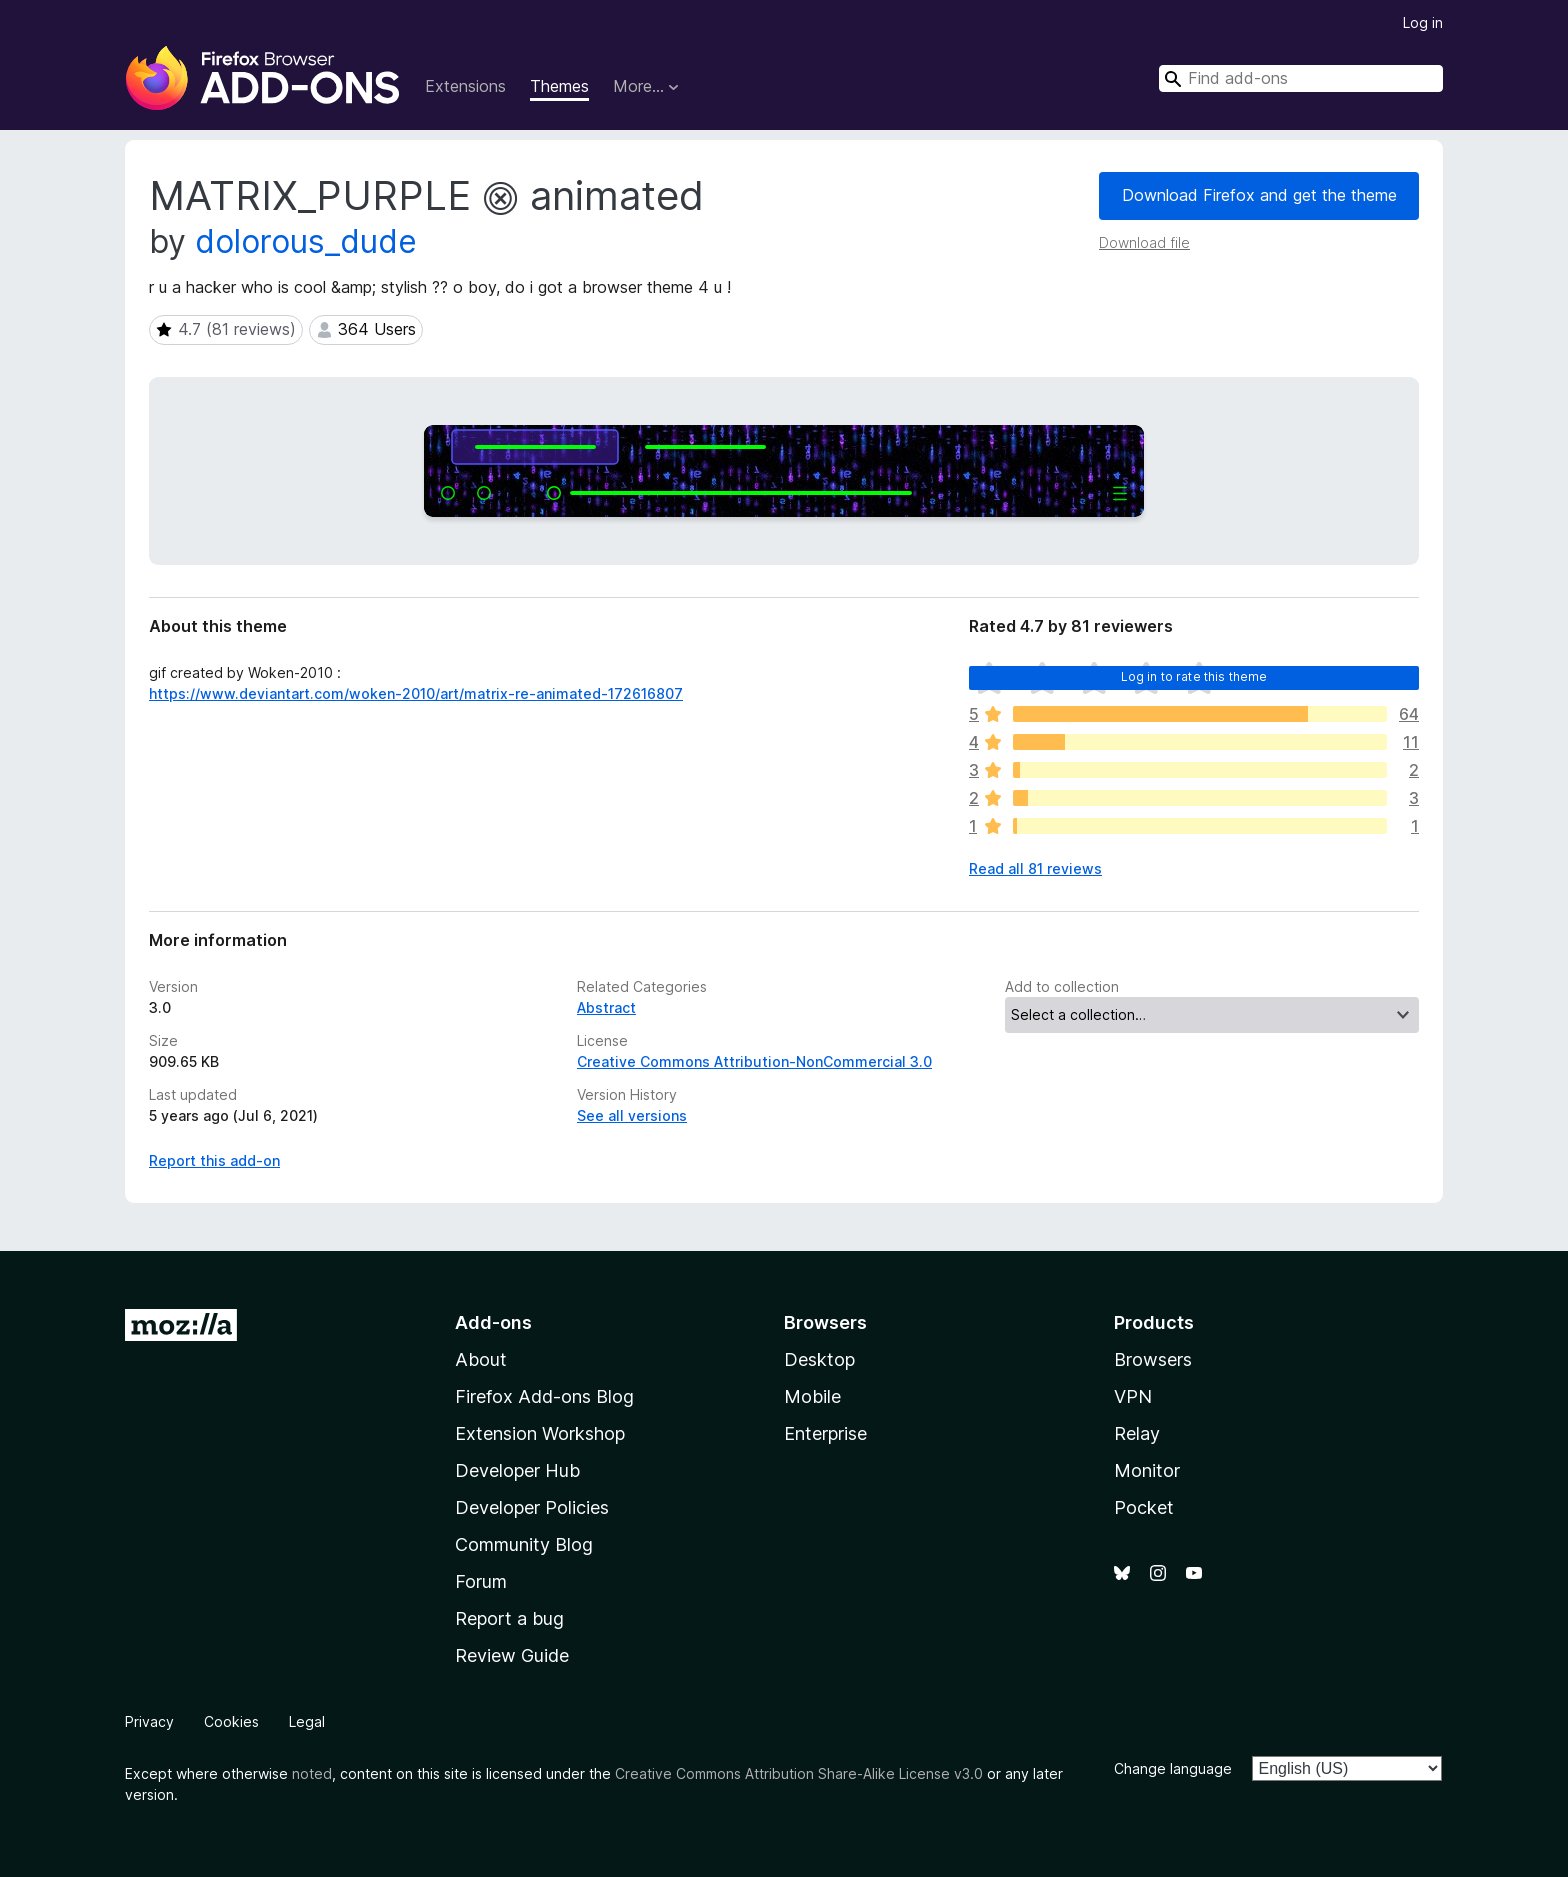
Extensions (465, 86)
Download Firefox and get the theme (1259, 195)
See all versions (632, 1115)
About (481, 1359)
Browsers (1153, 1359)
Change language (1173, 1768)
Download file (1144, 242)
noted (312, 1773)
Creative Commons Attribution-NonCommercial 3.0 (754, 1061)
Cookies (231, 1721)
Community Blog (524, 1544)
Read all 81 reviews (1035, 868)
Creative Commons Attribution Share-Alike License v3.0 (799, 1773)
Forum (481, 1581)
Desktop (819, 1359)
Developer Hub (517, 1470)
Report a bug (509, 1618)
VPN (1133, 1396)
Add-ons (493, 1322)
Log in (1423, 22)
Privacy (149, 1721)
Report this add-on (214, 1160)
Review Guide (512, 1655)
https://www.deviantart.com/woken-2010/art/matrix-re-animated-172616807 (416, 693)
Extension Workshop (540, 1433)
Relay (1137, 1433)
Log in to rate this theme (1194, 676)
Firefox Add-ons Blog (544, 1396)
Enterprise (825, 1433)
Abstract (606, 1007)
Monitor (1147, 1470)
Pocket (1144, 1507)
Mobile (812, 1396)
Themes (559, 86)
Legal (307, 1721)
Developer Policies (532, 1507)
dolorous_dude (306, 241)
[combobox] (1301, 78)
